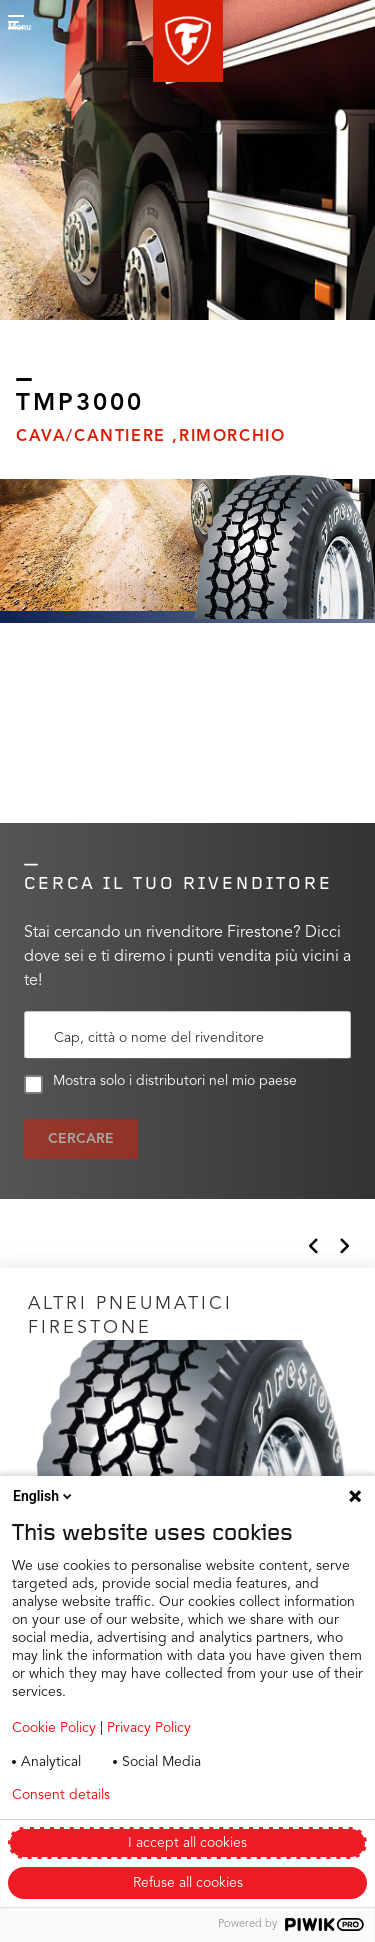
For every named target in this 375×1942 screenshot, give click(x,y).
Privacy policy (208, 1795)
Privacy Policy (149, 1728)
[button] (188, 41)
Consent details (61, 1795)
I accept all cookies (187, 1843)
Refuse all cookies (188, 1883)
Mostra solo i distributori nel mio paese (160, 1084)
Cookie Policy (54, 1728)
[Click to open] (187, 1454)
